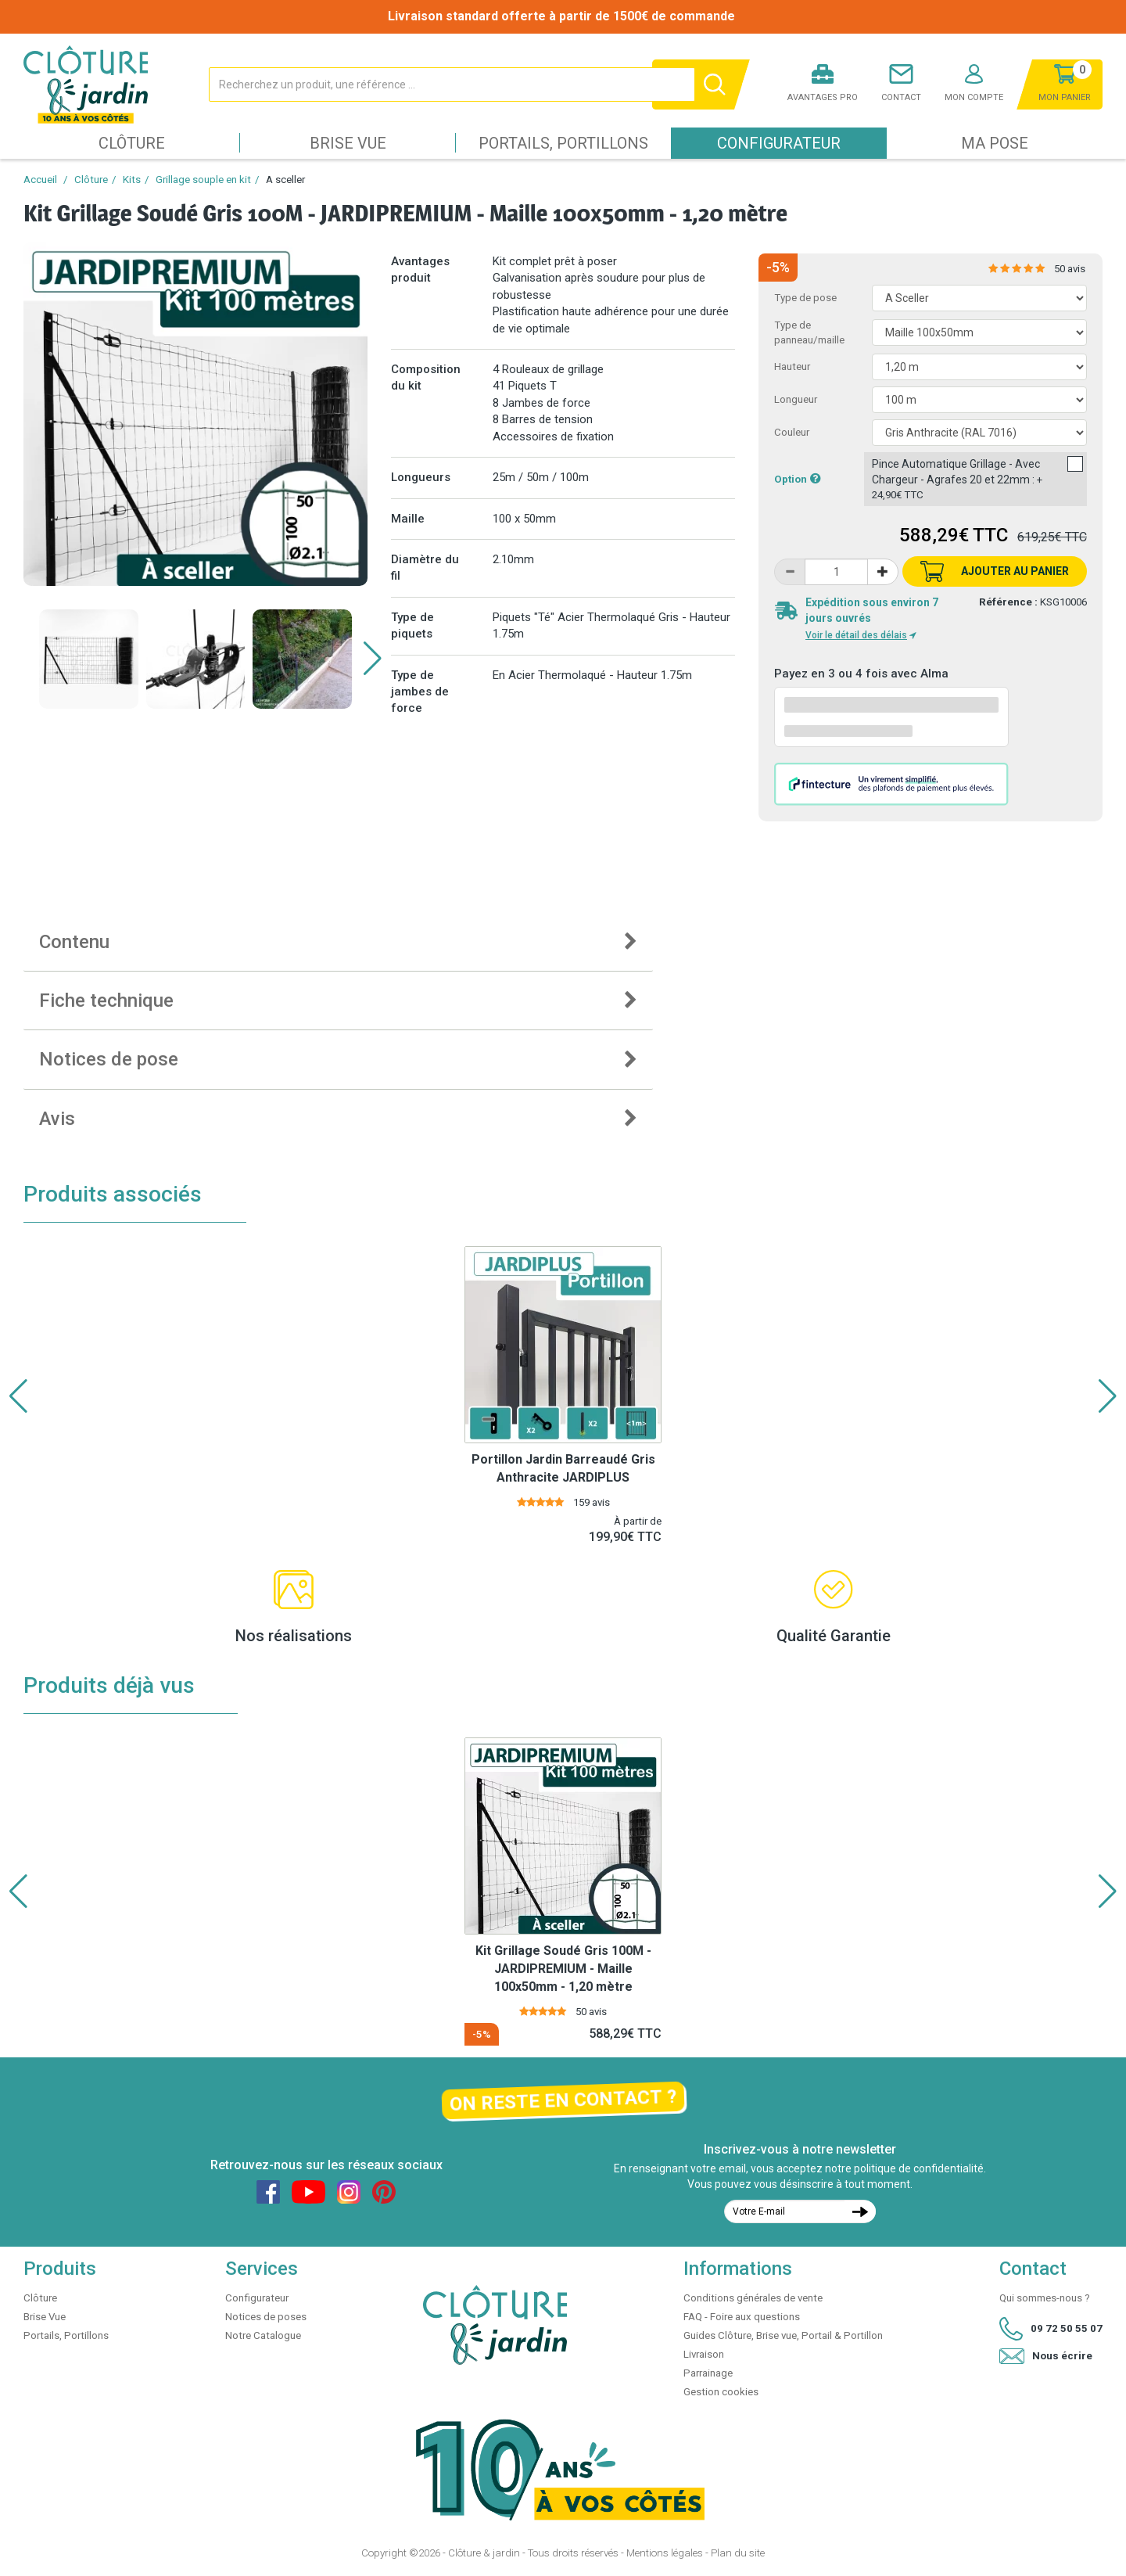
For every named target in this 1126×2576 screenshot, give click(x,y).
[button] (372, 658)
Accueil (40, 179)
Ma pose (994, 143)
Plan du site (738, 2553)
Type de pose (805, 298)
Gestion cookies (720, 2392)
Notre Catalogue (263, 2335)
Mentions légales (664, 2553)
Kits (132, 179)
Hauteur (792, 366)
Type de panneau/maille (809, 332)
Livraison (703, 2354)
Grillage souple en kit (203, 179)
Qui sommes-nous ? (1044, 2298)
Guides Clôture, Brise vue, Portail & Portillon (783, 2335)
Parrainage (708, 2373)
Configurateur (779, 143)
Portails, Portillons (563, 143)
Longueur (795, 399)
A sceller (285, 179)
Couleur (791, 432)
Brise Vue (348, 143)
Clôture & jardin (484, 2553)
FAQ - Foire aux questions (741, 2317)
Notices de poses (266, 2317)
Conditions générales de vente (753, 2298)
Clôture (132, 143)
